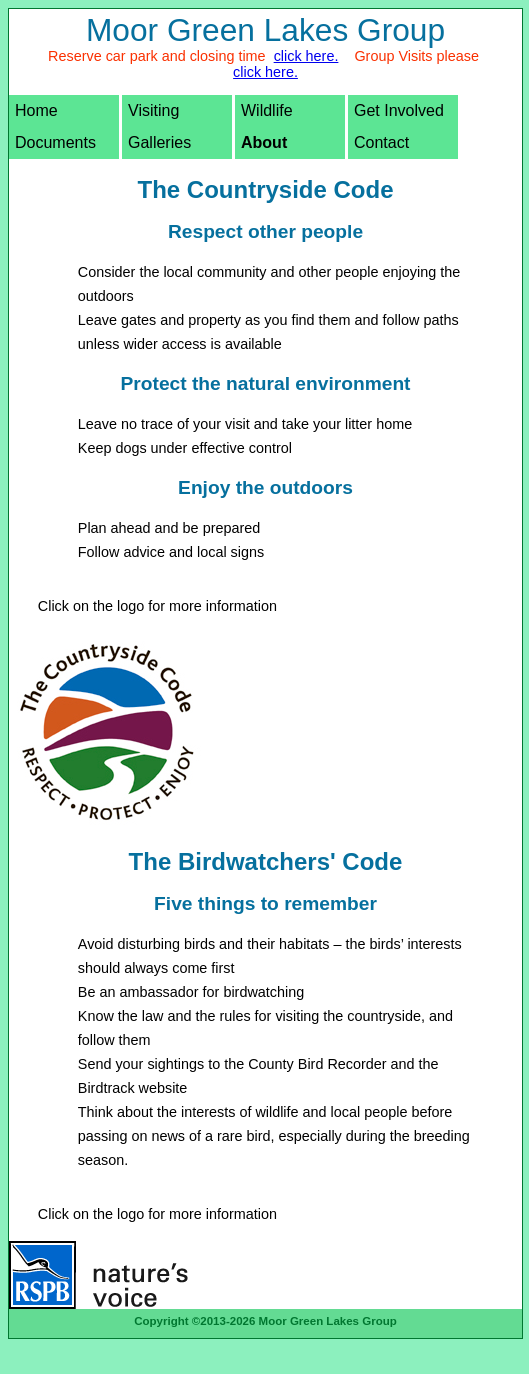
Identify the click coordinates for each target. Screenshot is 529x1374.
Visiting (153, 110)
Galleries (159, 142)
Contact (381, 142)
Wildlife (267, 110)
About (264, 142)
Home (36, 110)
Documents (55, 142)
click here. (306, 56)
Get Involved (399, 110)
